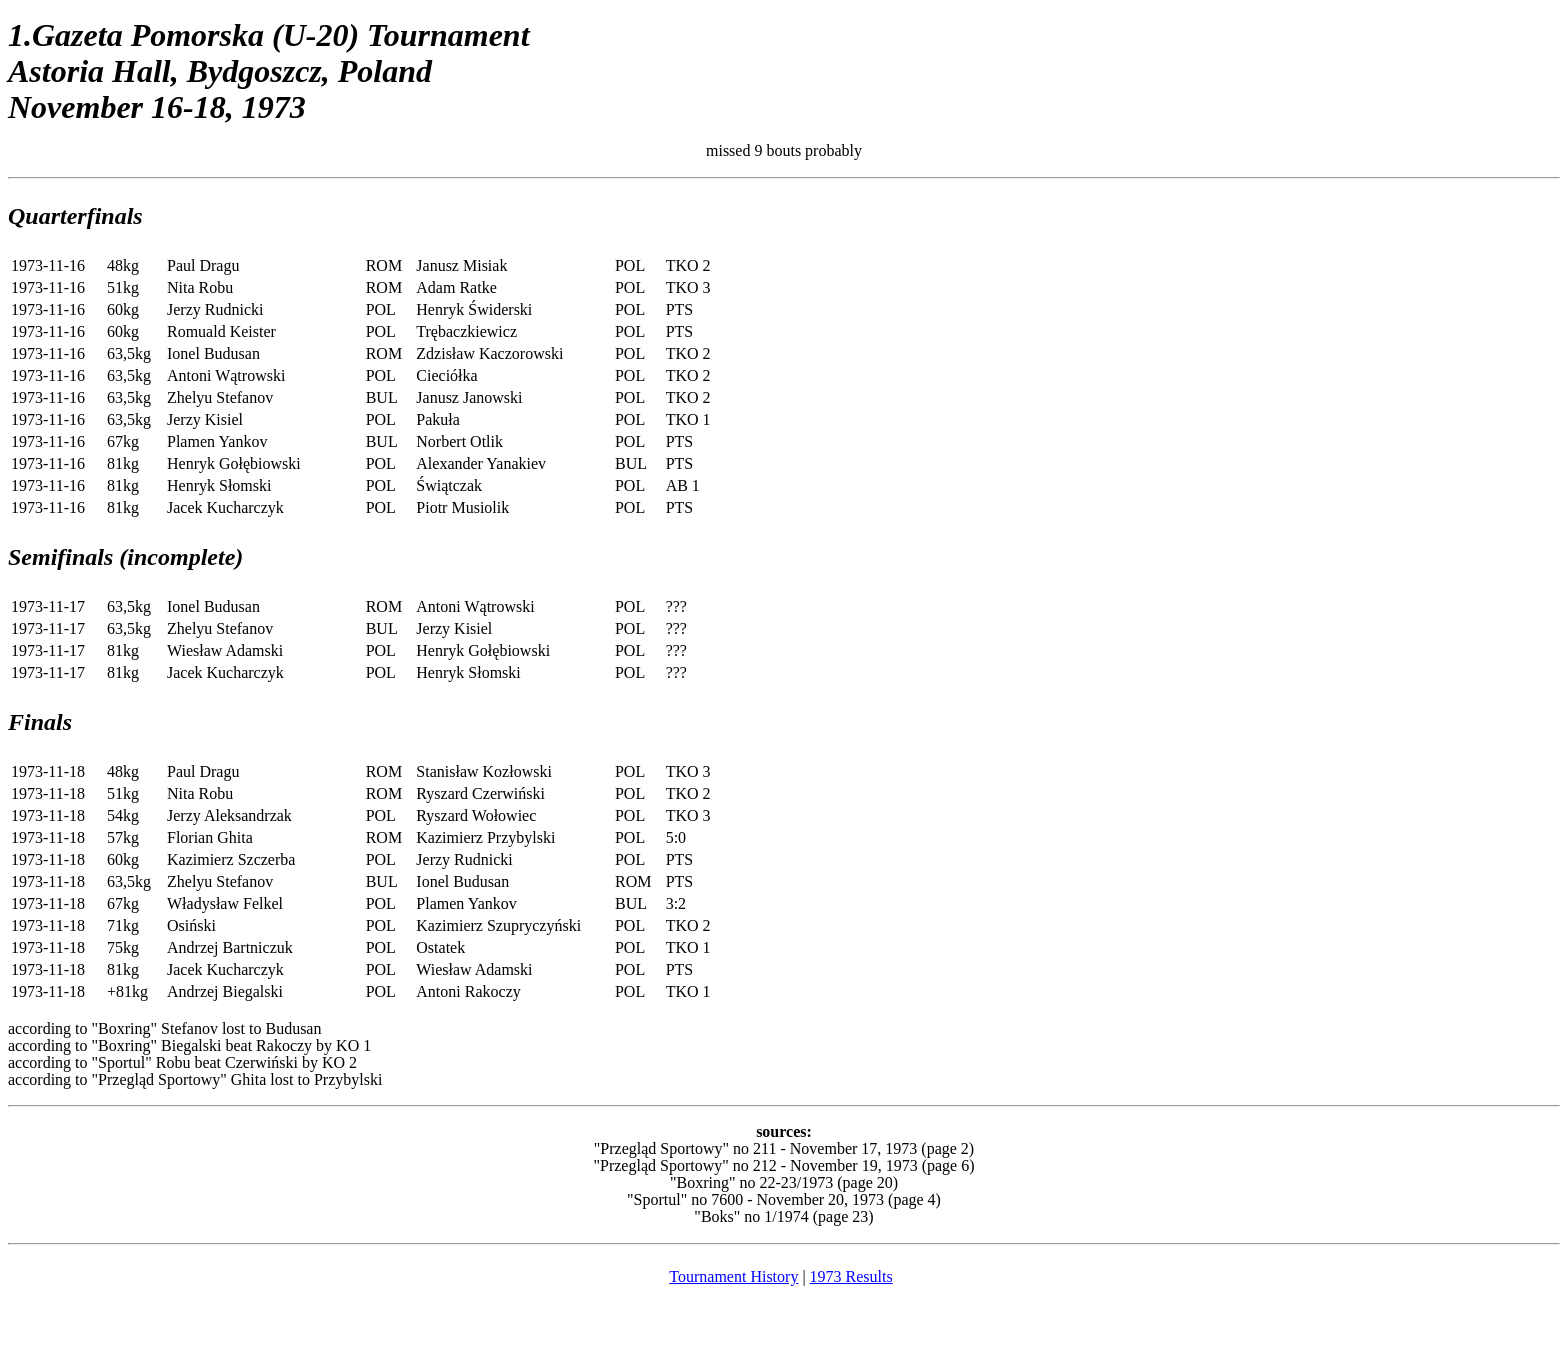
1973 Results (851, 1276)
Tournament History (733, 1276)
